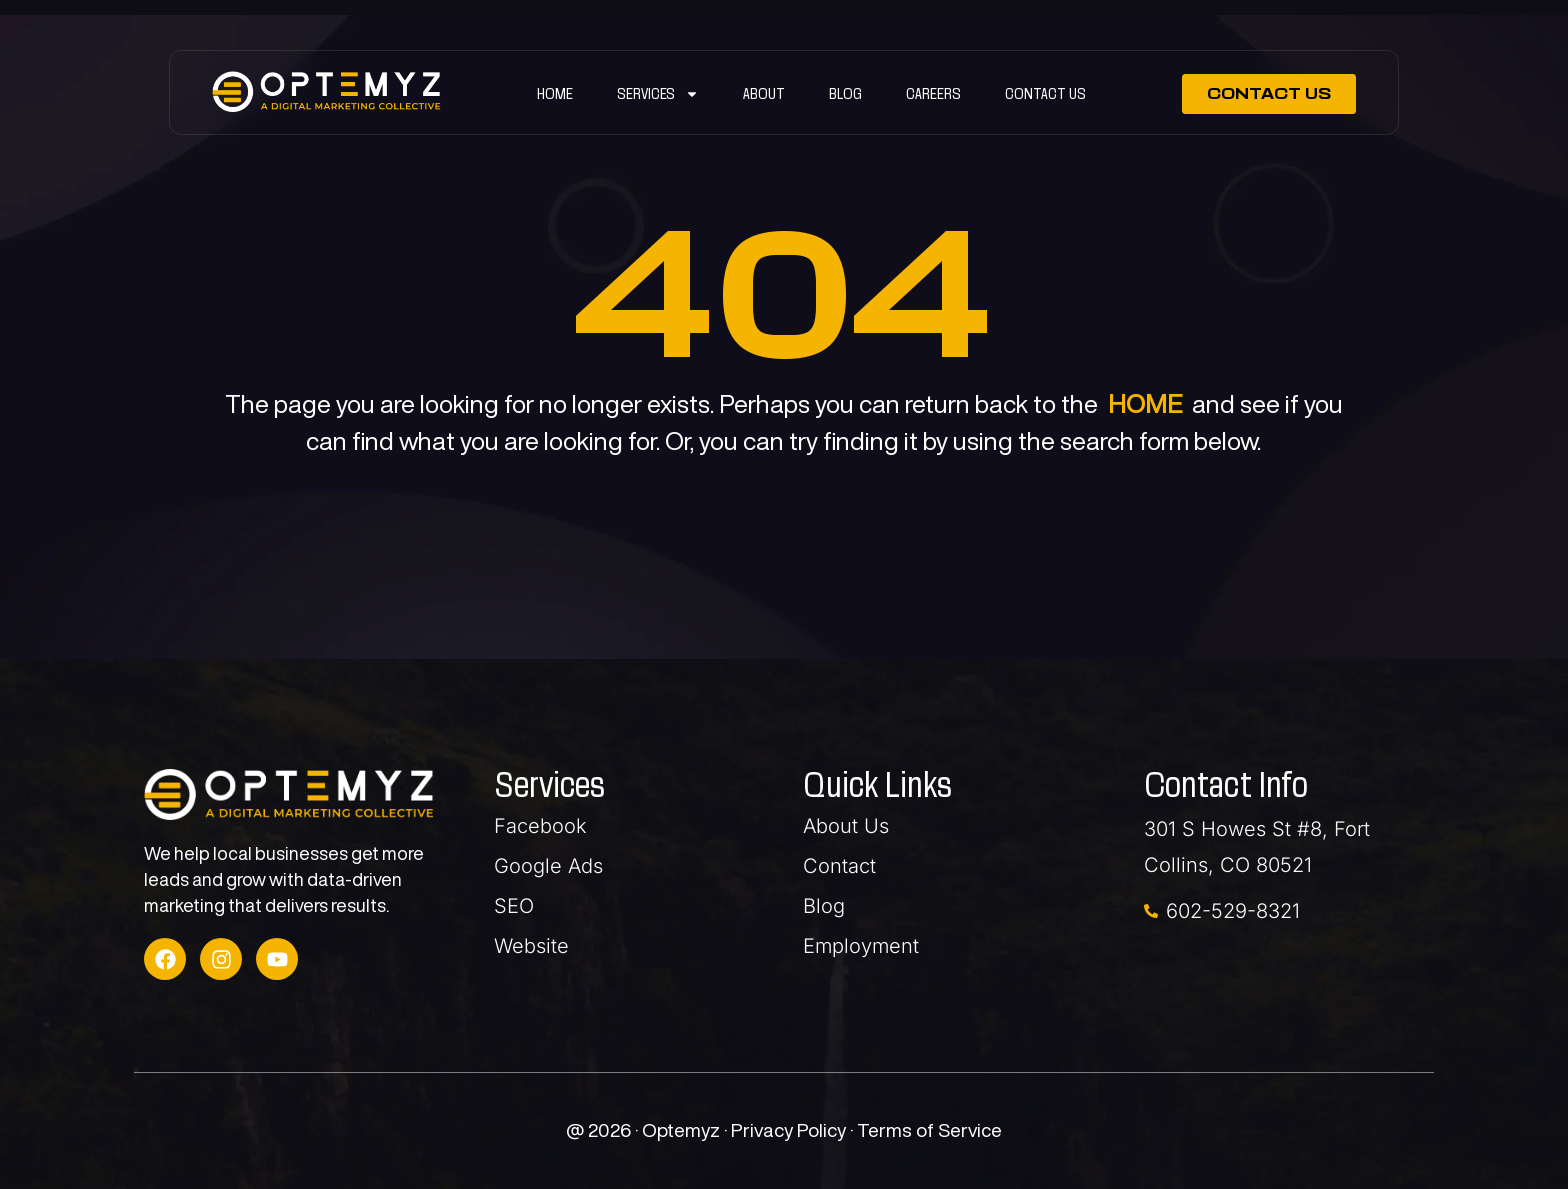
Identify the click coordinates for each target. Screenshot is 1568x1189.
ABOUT (764, 93)
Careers (933, 93)
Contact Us (1045, 93)
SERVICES (658, 94)
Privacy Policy (790, 1129)
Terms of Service (929, 1129)
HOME (1145, 403)
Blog (845, 93)
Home (555, 93)
